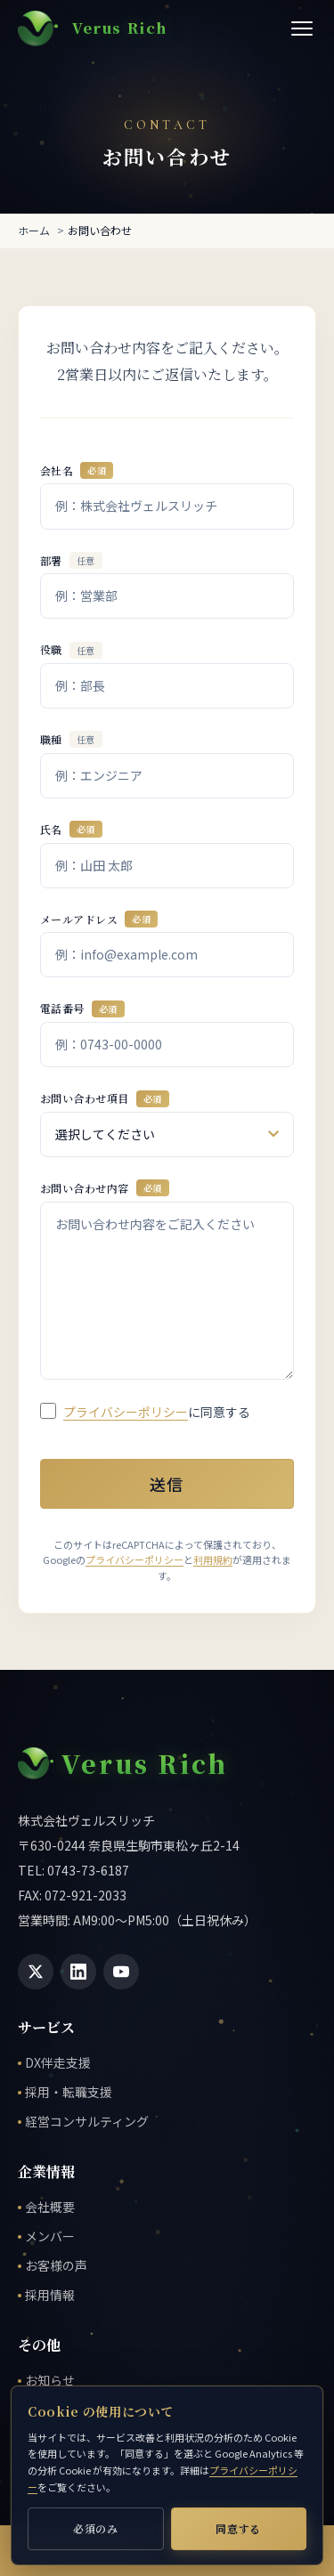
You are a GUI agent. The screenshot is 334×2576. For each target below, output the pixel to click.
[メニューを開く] (302, 28)
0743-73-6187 (88, 1870)
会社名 (76, 470)
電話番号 (82, 1008)
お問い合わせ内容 (104, 1187)
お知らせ (50, 2380)
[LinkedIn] (78, 1971)
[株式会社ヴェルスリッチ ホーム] (92, 28)
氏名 (71, 829)
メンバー (50, 2236)
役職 (71, 649)
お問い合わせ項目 (104, 1098)
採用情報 (50, 2295)
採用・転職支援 (68, 2092)
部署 (71, 559)
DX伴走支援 (58, 2062)
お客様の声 (56, 2265)
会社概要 (50, 2207)
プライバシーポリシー (125, 1411)
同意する (238, 2528)
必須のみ (95, 2528)
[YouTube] (121, 1971)
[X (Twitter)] (35, 1971)
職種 (71, 739)
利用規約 (212, 1559)
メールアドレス (99, 919)
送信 (167, 1483)
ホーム (34, 230)
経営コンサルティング (87, 2121)
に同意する (156, 1411)
